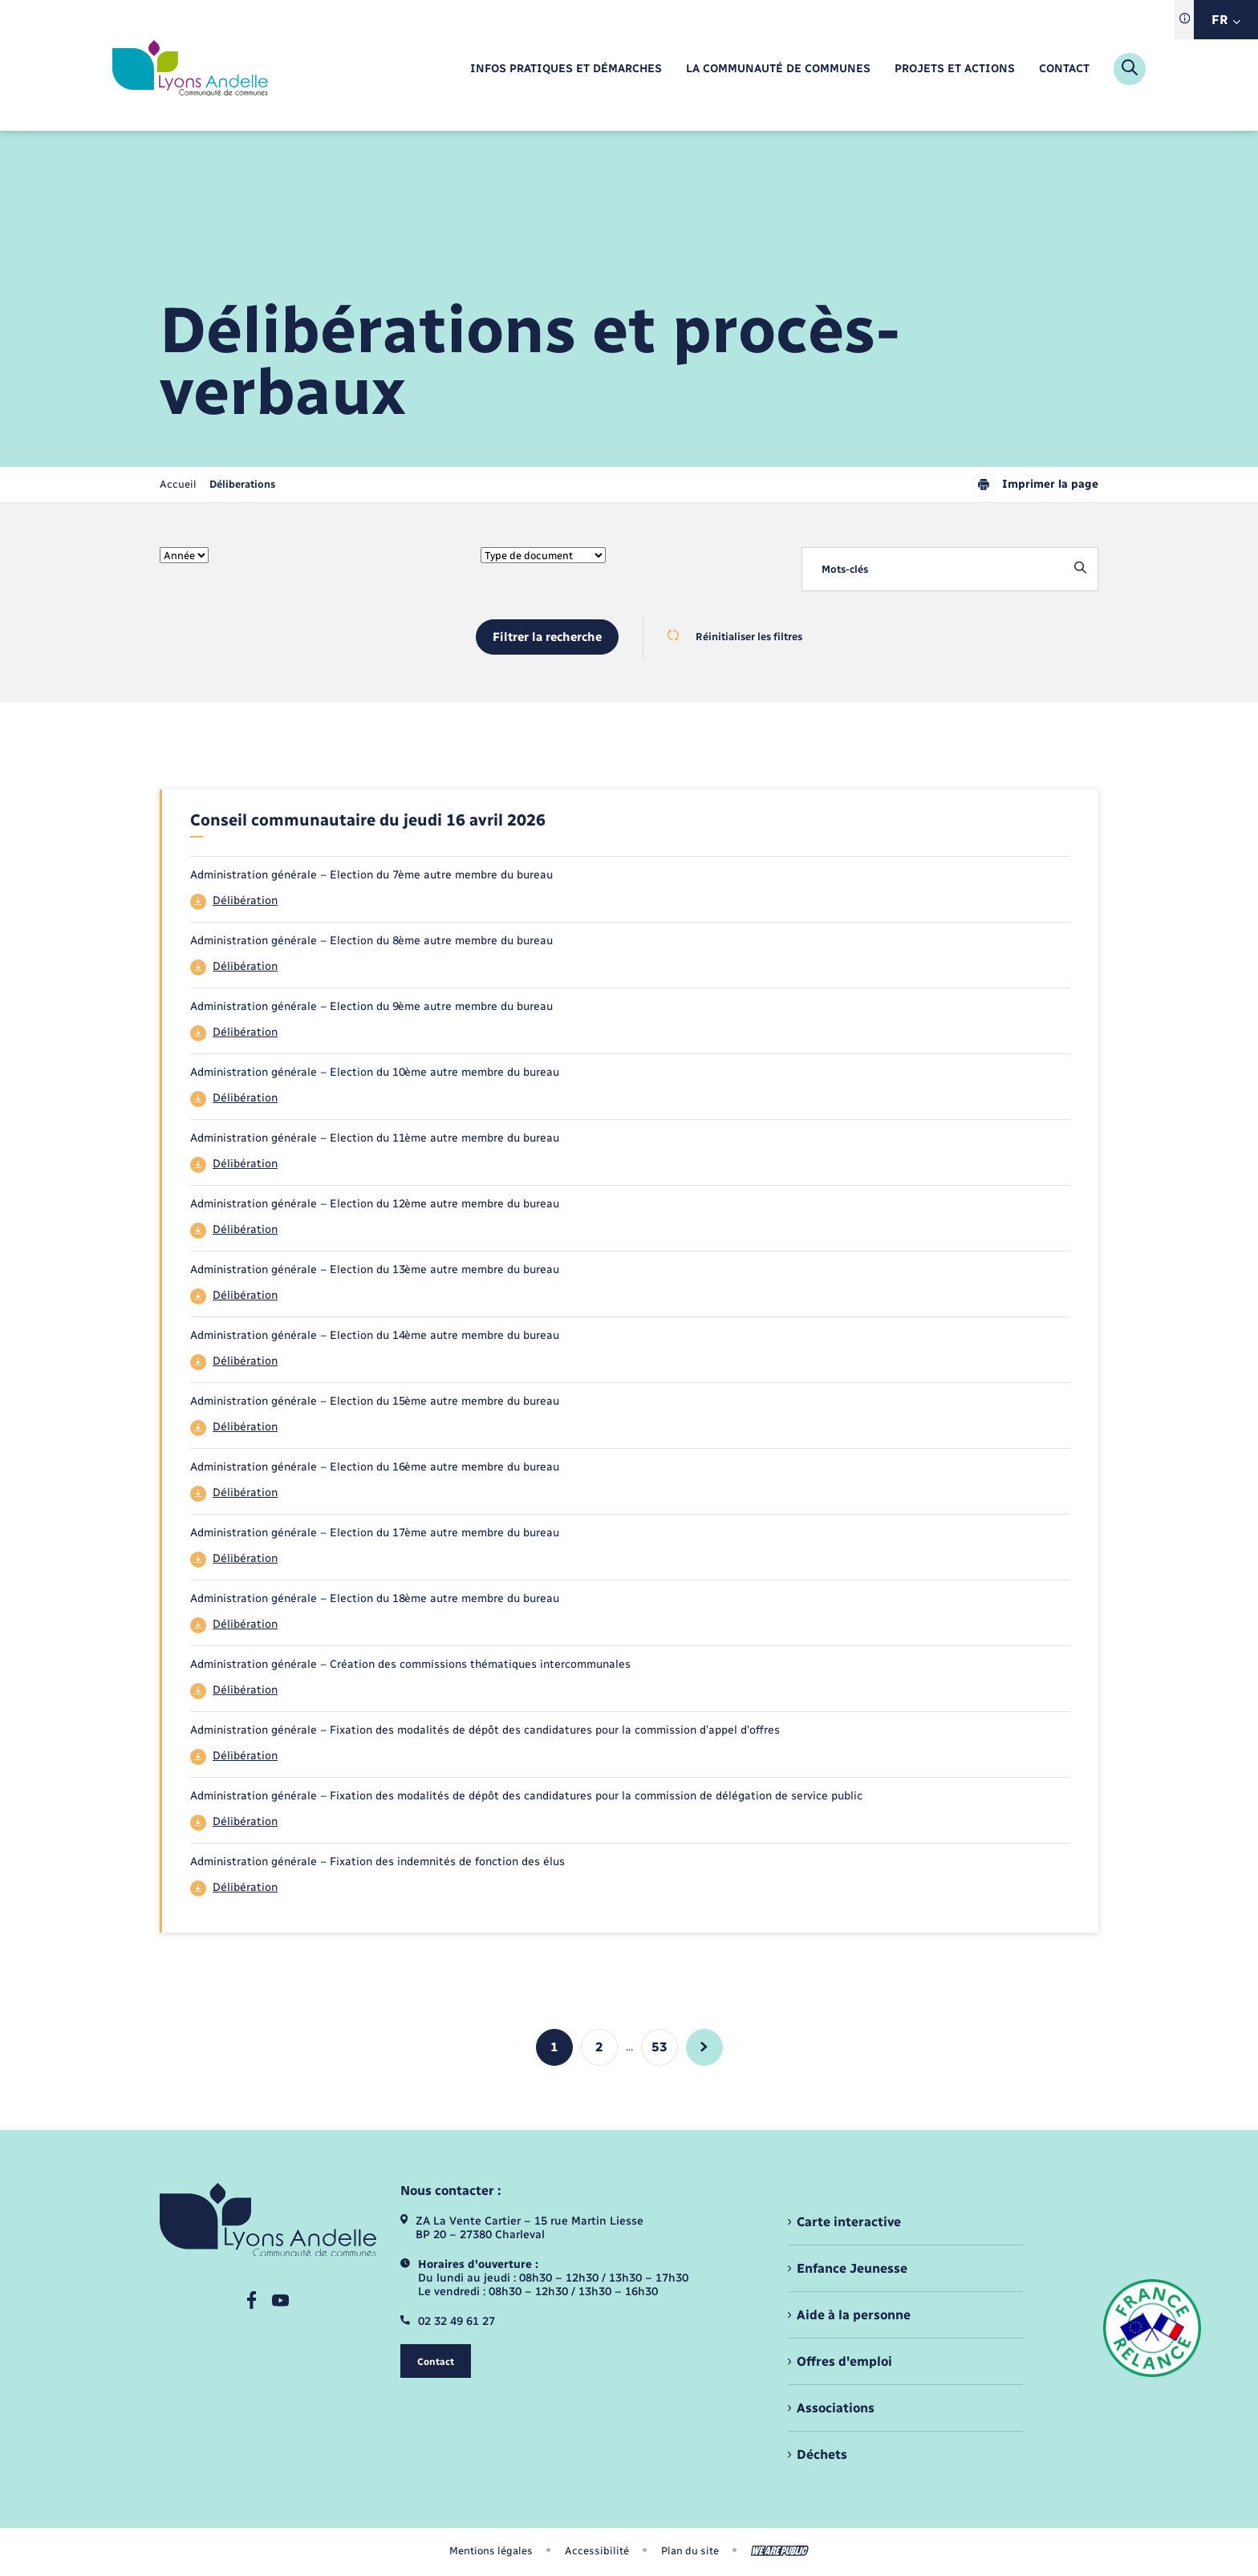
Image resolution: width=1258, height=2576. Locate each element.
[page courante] (242, 484)
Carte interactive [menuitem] (849, 2221)
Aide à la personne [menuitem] (854, 2314)
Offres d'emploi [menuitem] (844, 2361)
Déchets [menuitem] (822, 2454)
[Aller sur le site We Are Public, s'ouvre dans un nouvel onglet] (780, 2551)
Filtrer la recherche (547, 637)
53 (659, 2047)
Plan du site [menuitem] (690, 2551)
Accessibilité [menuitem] (597, 2551)
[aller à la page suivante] (704, 2047)
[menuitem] (566, 69)
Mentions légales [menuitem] (491, 2551)
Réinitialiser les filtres (734, 636)
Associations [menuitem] (836, 2408)
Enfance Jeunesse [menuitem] (852, 2268)
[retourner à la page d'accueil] (190, 69)
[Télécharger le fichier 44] (630, 902)
